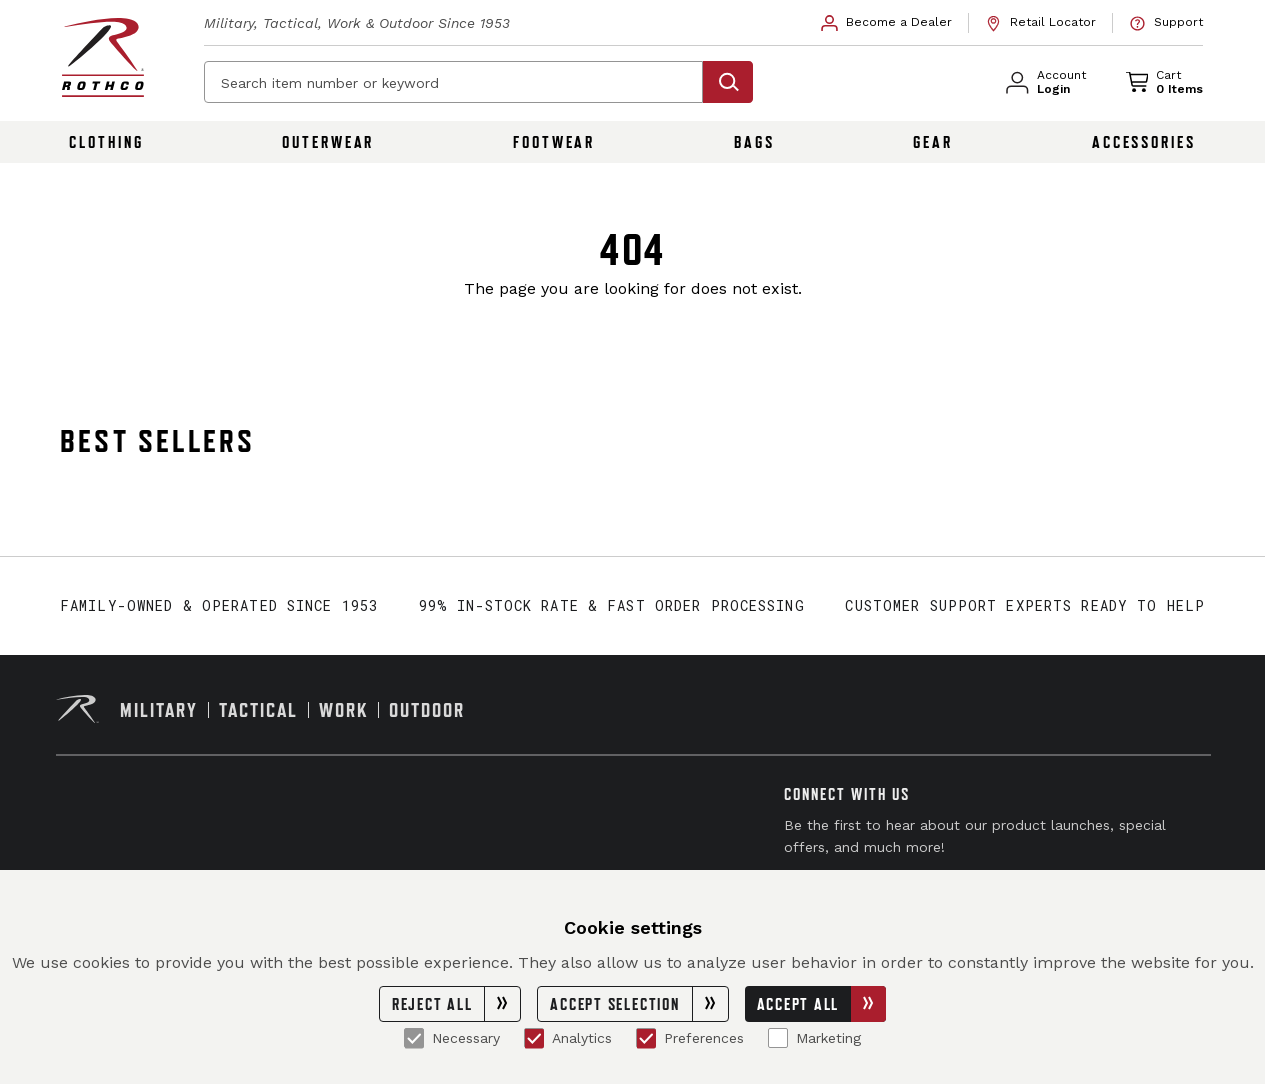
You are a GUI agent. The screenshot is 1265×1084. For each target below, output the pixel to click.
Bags (754, 142)
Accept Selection (638, 1004)
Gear (933, 142)
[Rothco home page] (103, 57)
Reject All (456, 1004)
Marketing (814, 1038)
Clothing (106, 142)
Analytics (568, 1038)
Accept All (822, 1004)
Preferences (690, 1038)
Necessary (452, 1038)
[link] (887, 23)
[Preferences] (646, 1038)
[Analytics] (534, 1038)
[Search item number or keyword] (453, 82)
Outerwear (328, 142)
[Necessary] (414, 1038)
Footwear (554, 142)
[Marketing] (778, 1038)
